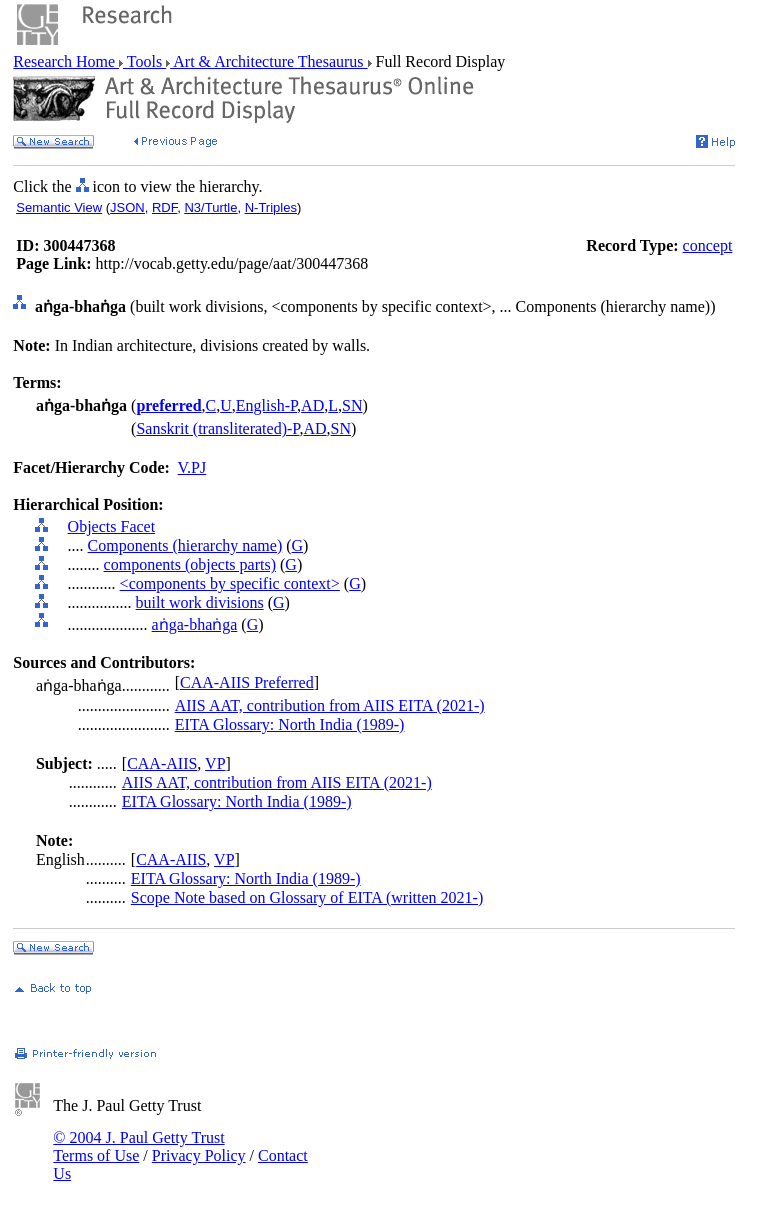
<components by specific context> (230, 583)
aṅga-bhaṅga (195, 624)
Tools (144, 61)
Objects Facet (112, 526)
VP (215, 763)
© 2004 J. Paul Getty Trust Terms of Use (138, 1146)
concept (708, 245)
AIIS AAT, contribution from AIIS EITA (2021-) (330, 705)
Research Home (66, 61)
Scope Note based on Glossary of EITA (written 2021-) (307, 897)
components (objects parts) (190, 564)
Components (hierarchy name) (185, 545)
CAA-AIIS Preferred (247, 682)
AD (312, 405)
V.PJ (192, 467)
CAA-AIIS (162, 763)
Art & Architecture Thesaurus (268, 61)
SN (352, 405)
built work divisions (200, 602)
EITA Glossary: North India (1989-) (290, 724)
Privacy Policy (199, 1155)
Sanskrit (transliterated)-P (217, 428)
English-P (266, 405)
